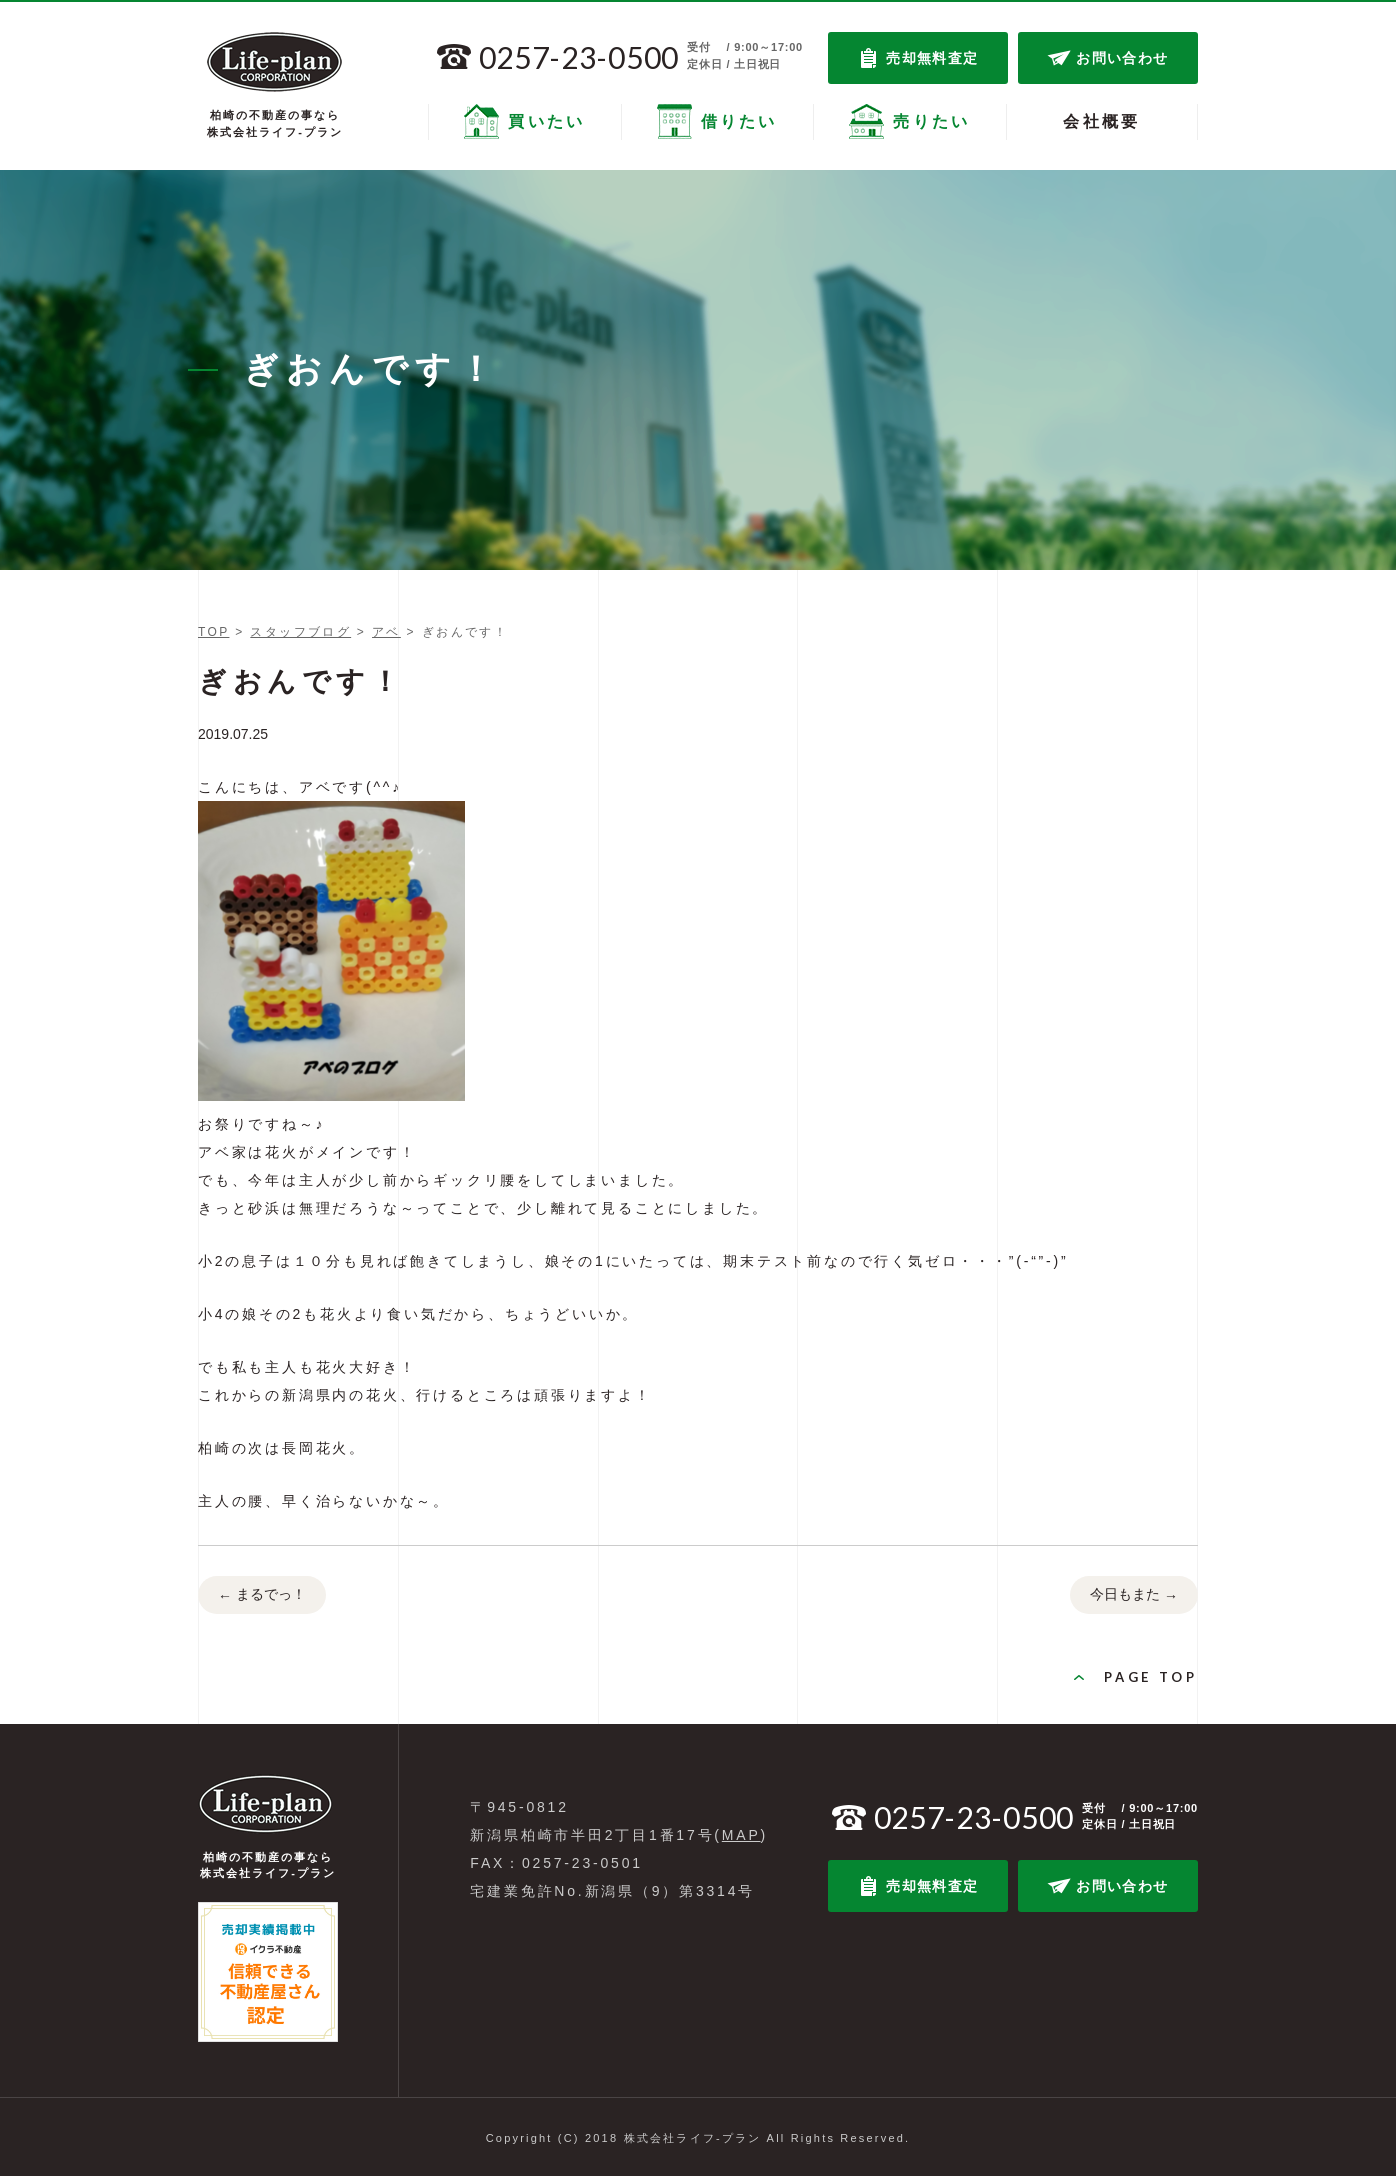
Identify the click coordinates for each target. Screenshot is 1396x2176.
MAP (741, 1835)
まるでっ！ (262, 1596)
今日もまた (1134, 1596)
